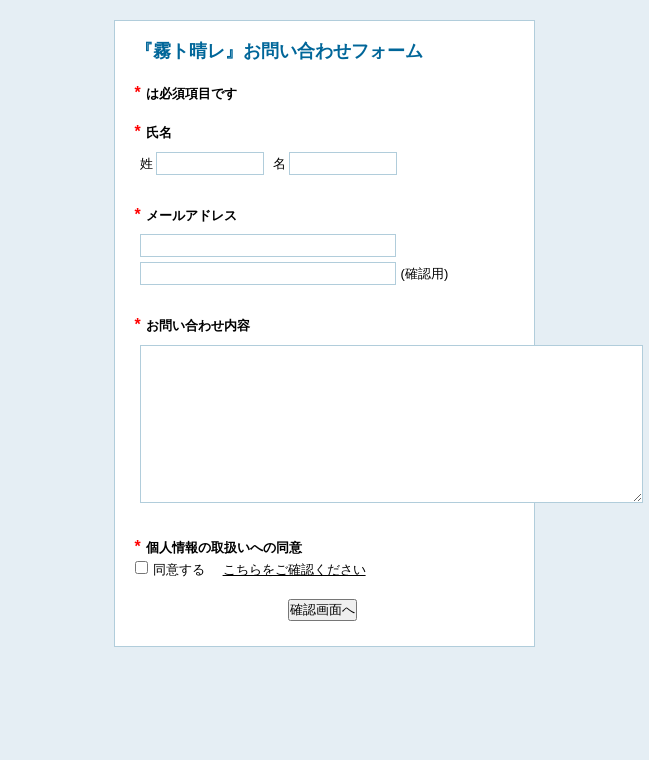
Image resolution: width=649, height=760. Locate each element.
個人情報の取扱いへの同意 (218, 547)
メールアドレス (186, 215)
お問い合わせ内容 (192, 325)
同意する (179, 569)
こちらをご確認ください (294, 569)
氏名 (153, 132)
